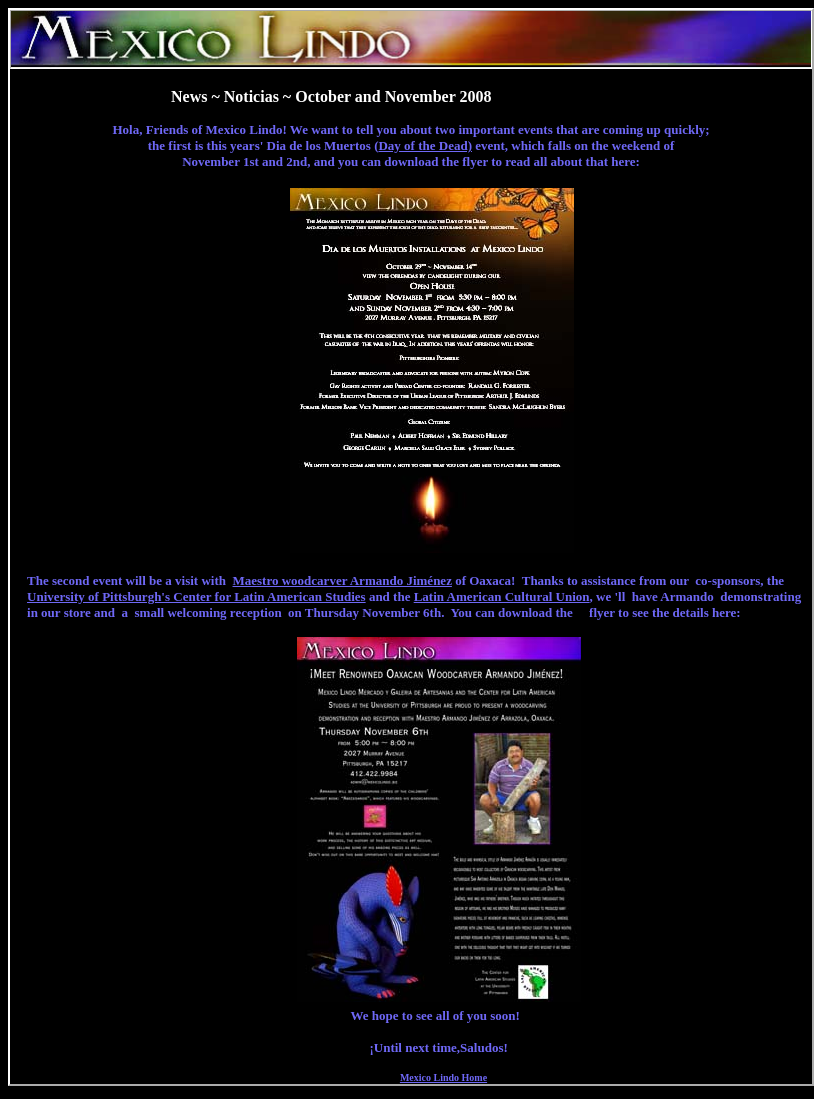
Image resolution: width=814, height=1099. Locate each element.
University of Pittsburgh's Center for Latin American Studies (196, 596)
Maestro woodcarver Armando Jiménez (342, 580)
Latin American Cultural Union (502, 596)
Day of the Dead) (425, 145)
